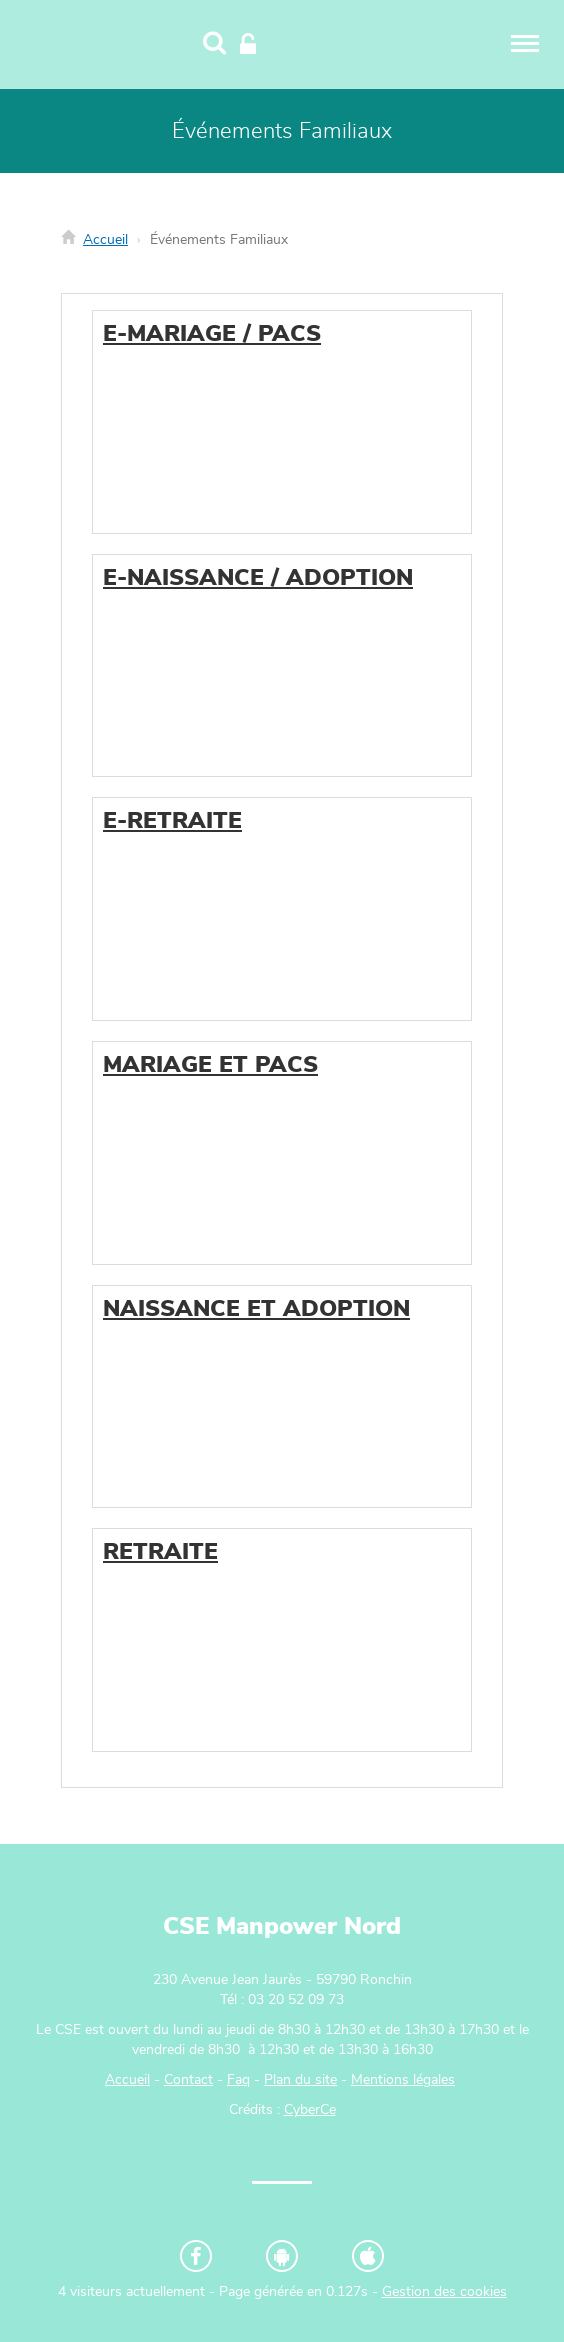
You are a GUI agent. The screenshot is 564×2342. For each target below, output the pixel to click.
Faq (238, 2080)
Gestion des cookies (444, 2292)
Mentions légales (403, 2080)
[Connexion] (248, 45)
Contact (188, 2080)
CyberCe (310, 2110)
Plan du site (300, 2080)
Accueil (105, 240)
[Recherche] (214, 45)
